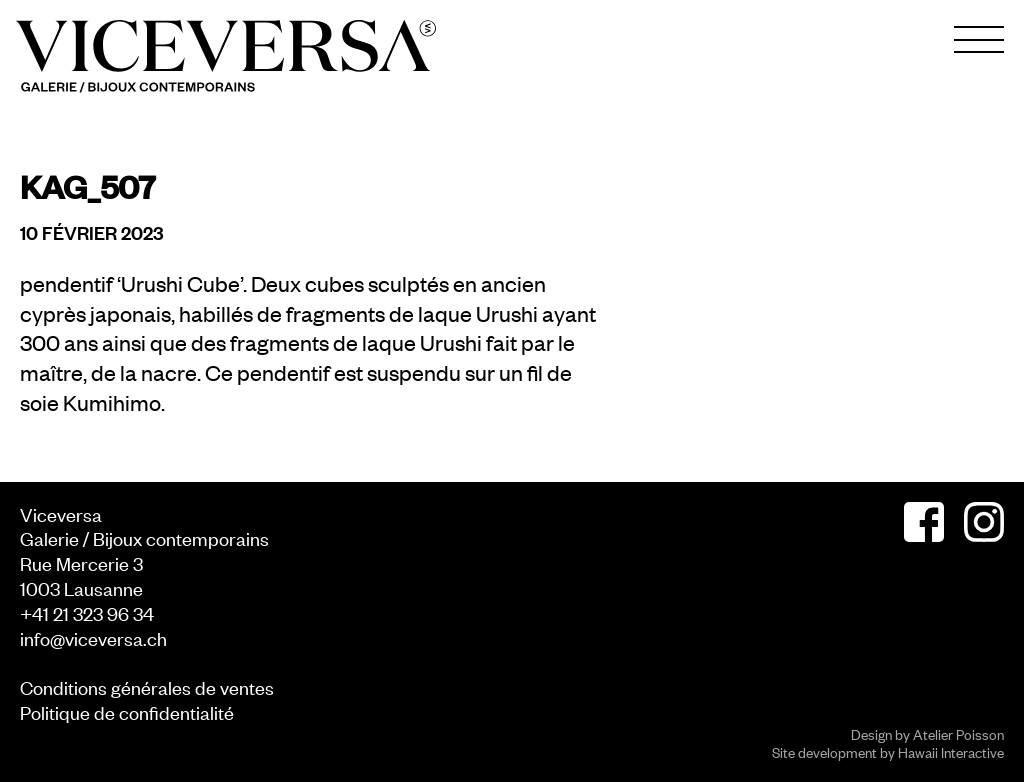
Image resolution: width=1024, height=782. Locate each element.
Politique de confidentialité (127, 711)
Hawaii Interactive (951, 751)
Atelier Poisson (958, 733)
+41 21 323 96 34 (87, 612)
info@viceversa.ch (93, 637)
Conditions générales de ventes (147, 686)
